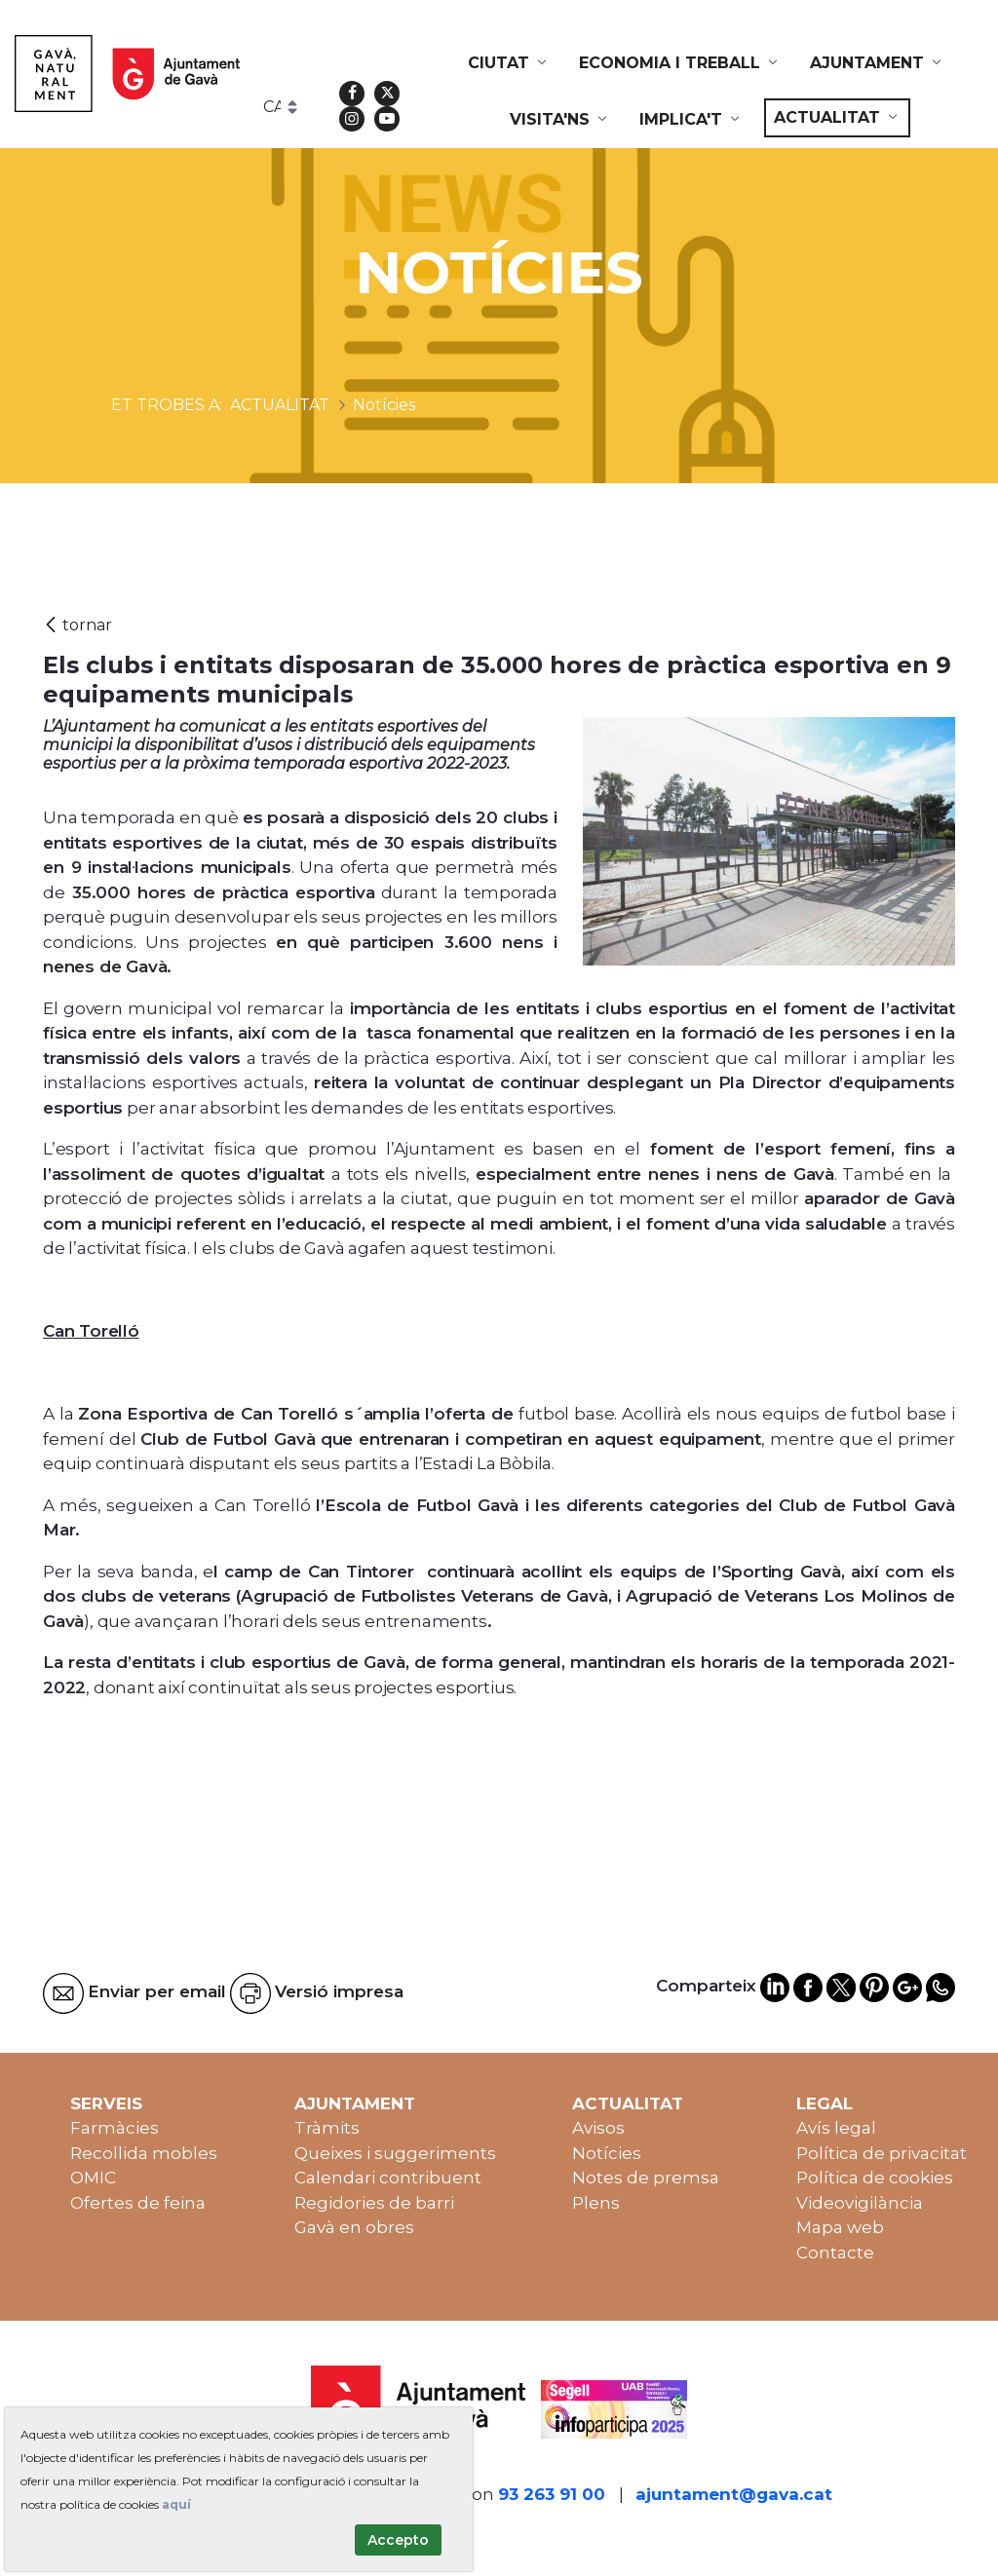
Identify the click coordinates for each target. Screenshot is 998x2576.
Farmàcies (114, 2128)
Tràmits (327, 2128)
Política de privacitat (881, 2153)
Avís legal (836, 2128)
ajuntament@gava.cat (733, 2494)
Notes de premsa (645, 2177)
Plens (596, 2203)
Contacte (835, 2252)
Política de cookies (874, 2177)
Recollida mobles (143, 2153)
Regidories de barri (374, 2203)
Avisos (598, 2128)
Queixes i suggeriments (395, 2153)
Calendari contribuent (387, 2177)
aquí (176, 2504)
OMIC (93, 2177)
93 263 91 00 (551, 2494)
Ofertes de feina (138, 2203)
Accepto (398, 2540)
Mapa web (840, 2227)
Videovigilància (859, 2203)
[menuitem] (508, 63)
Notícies (606, 2153)
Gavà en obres (354, 2227)
